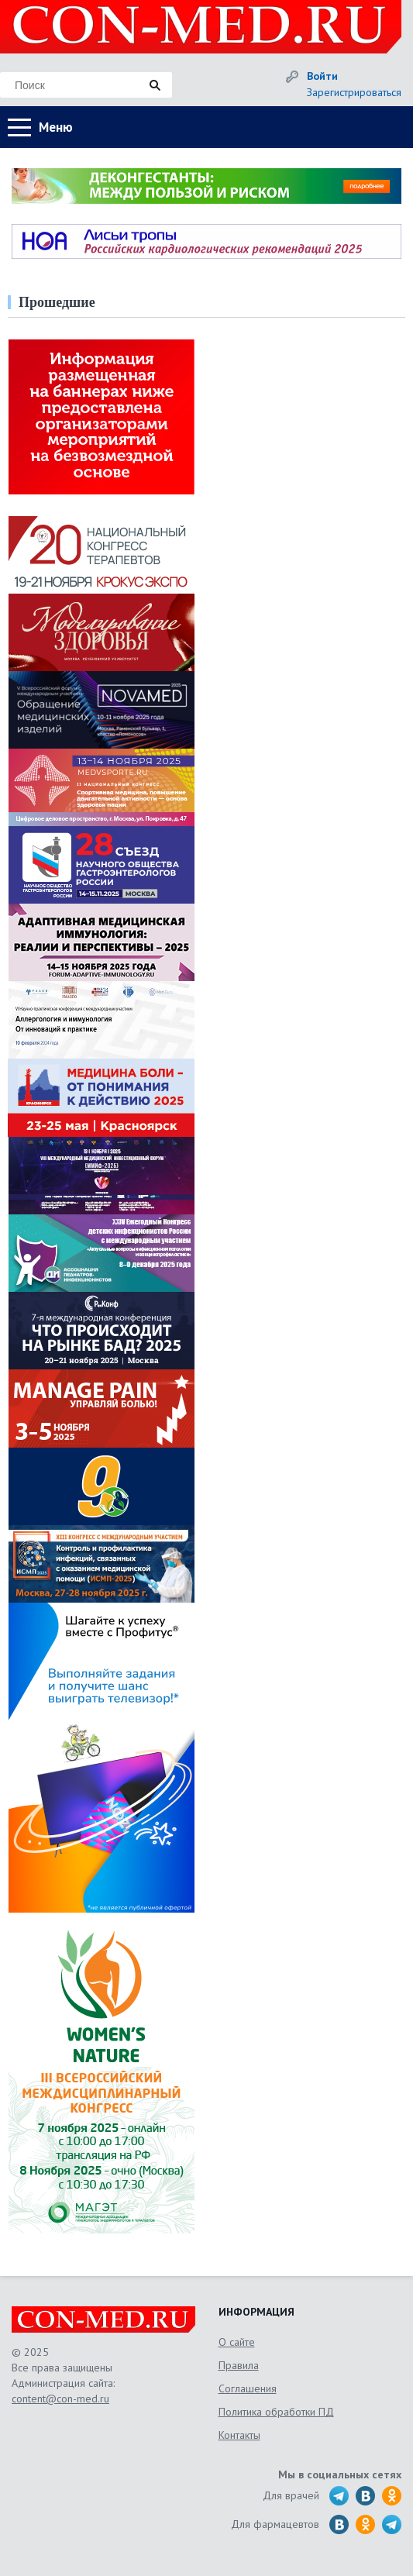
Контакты (239, 2435)
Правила (239, 2365)
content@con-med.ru (60, 2399)
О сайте (237, 2342)
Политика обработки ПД (276, 2412)
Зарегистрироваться (354, 92)
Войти (322, 76)
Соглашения (248, 2388)
